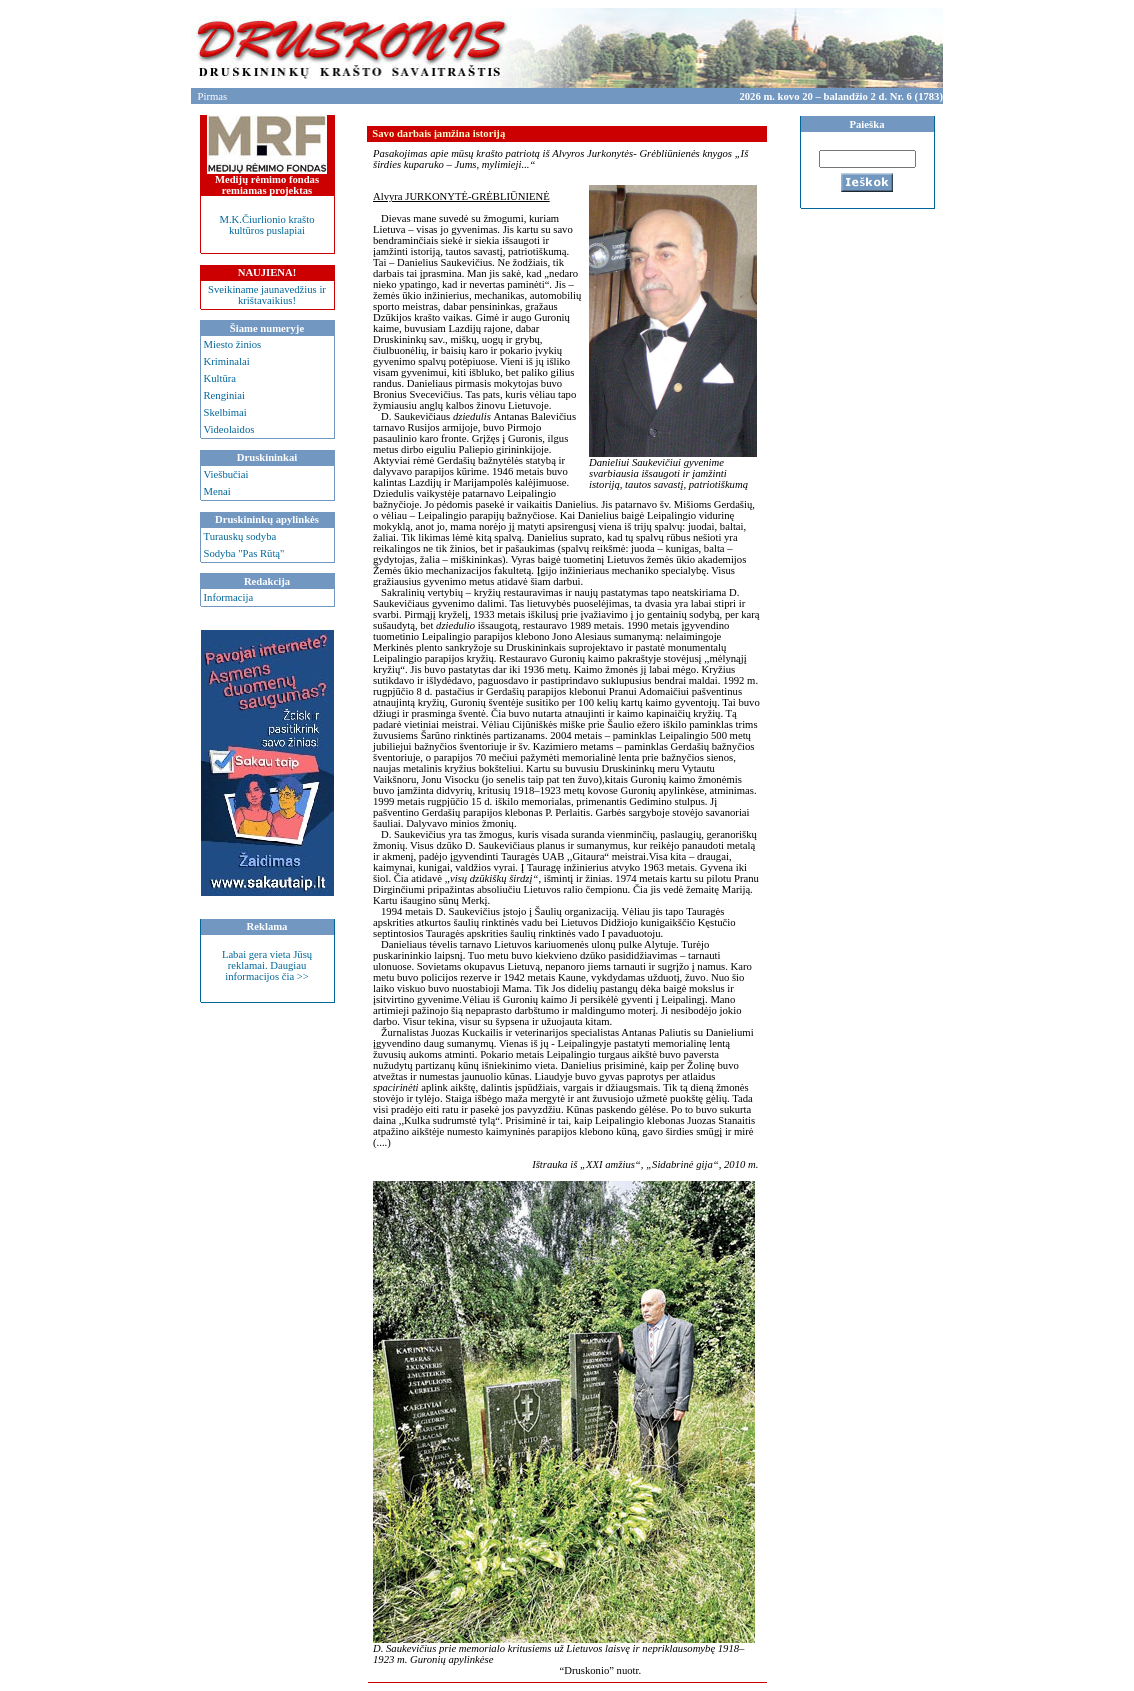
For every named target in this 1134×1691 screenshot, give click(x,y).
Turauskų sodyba (240, 536)
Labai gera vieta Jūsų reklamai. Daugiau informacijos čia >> (267, 965)
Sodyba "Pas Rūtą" (244, 553)
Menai (217, 491)
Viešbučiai (226, 474)
